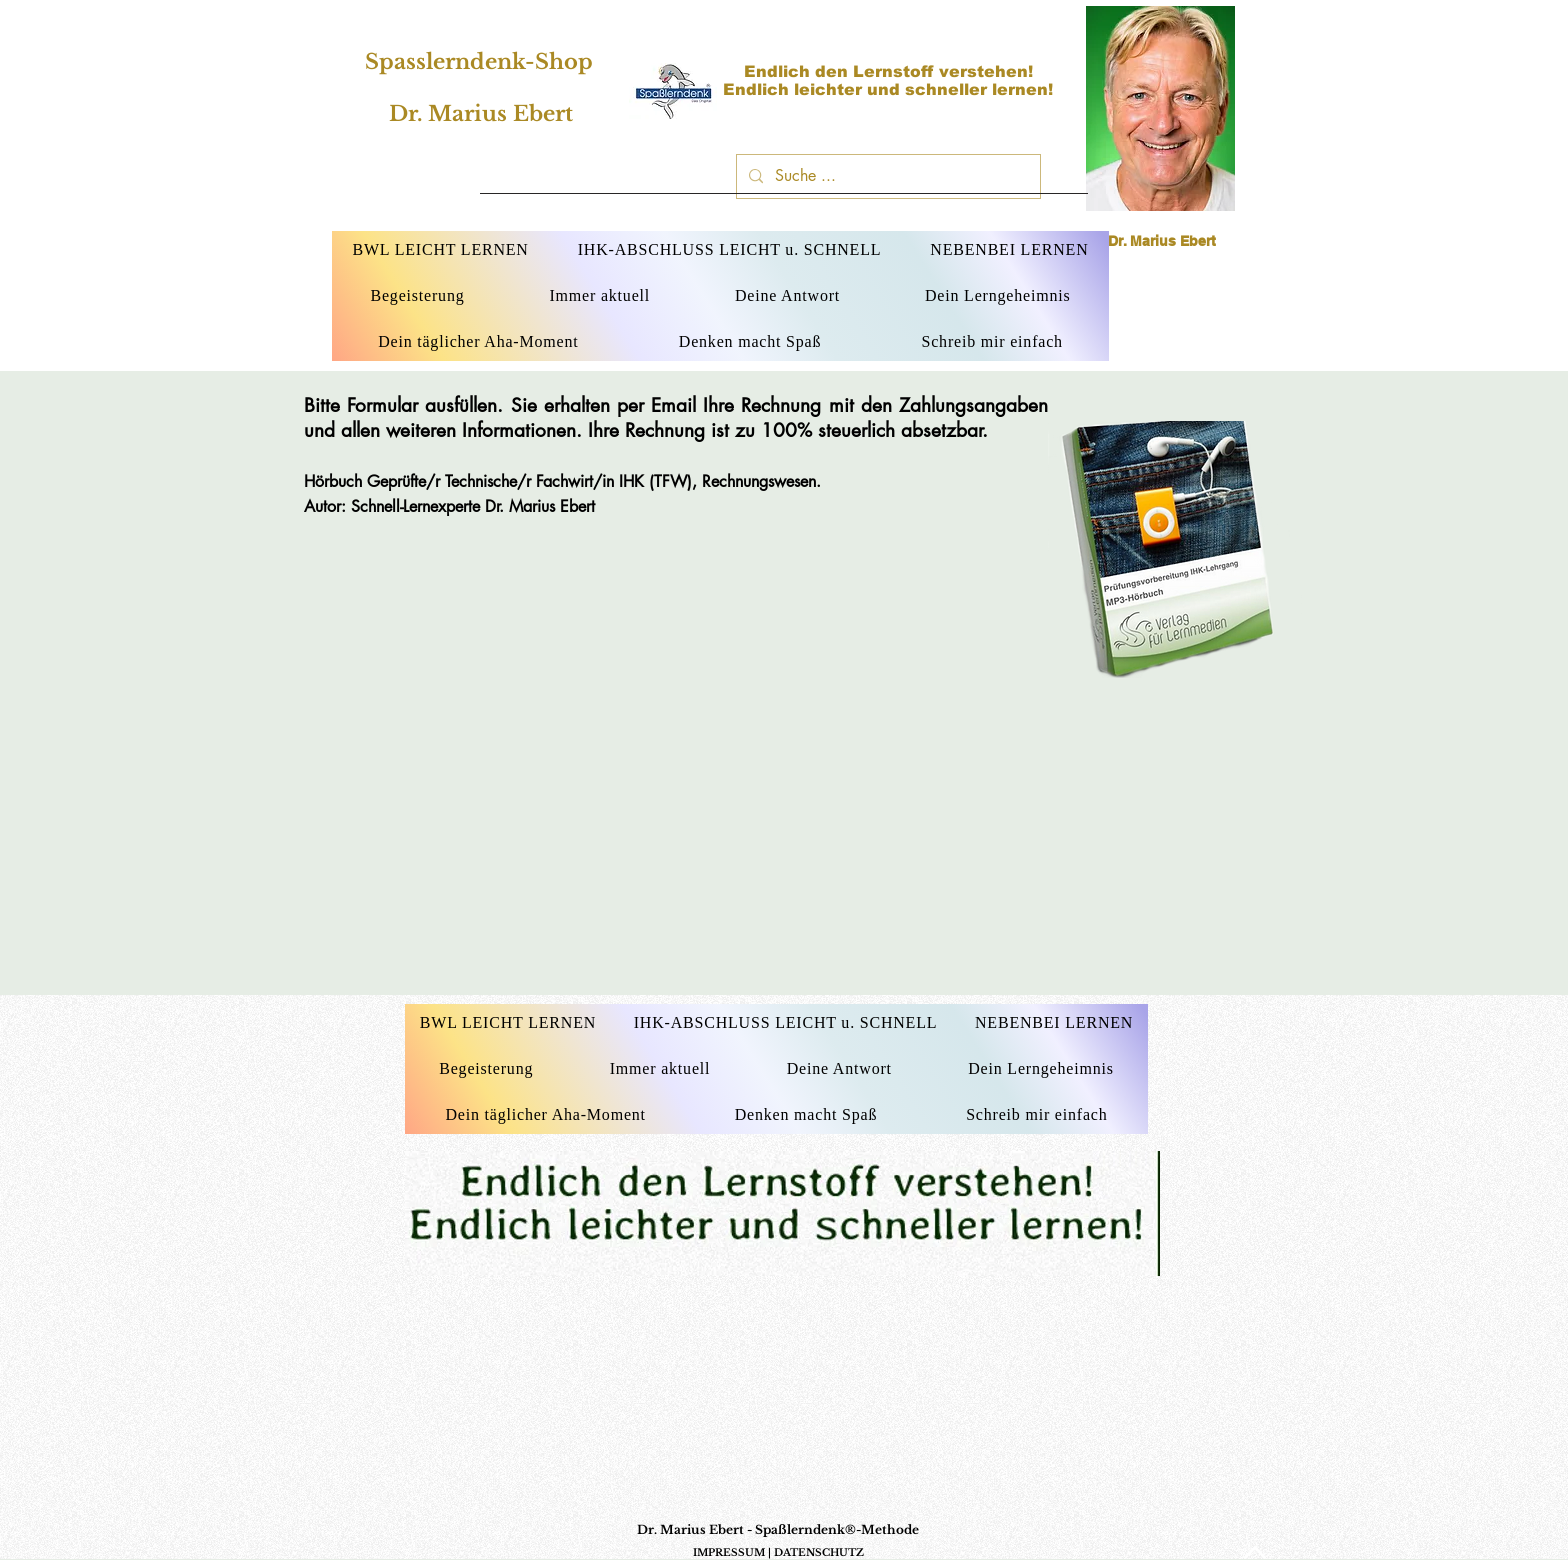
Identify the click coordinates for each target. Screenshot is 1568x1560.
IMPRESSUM (729, 1552)
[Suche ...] (886, 176)
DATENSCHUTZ (819, 1552)
